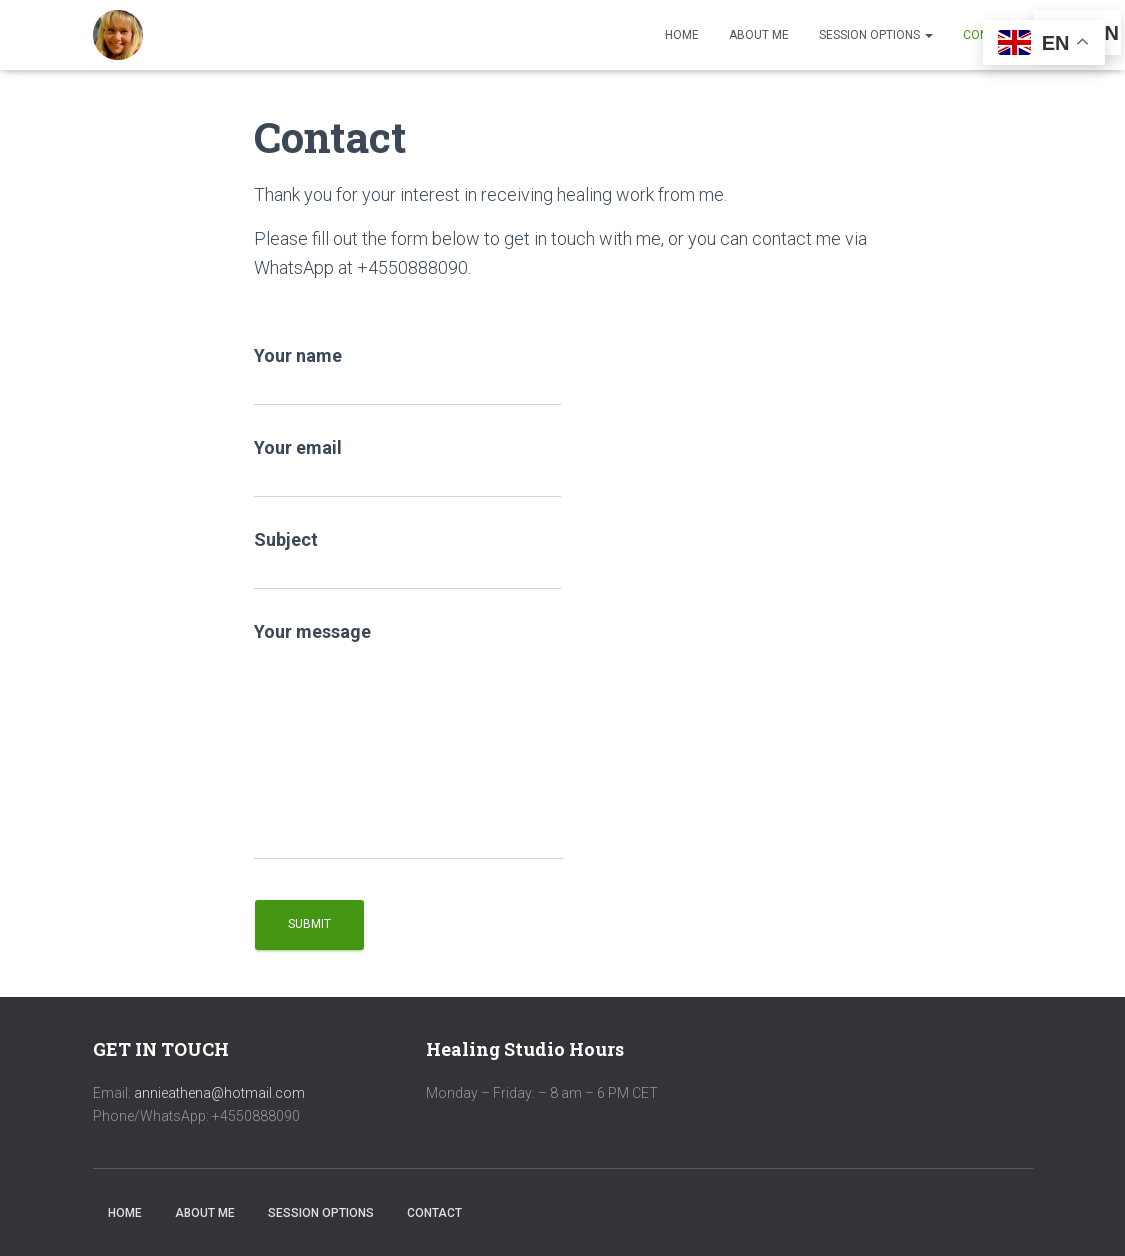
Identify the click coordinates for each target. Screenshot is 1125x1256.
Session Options (876, 35)
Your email (407, 467)
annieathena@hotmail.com (219, 1093)
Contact (434, 1213)
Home (682, 35)
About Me (759, 35)
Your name (407, 375)
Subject (407, 559)
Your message (408, 740)
